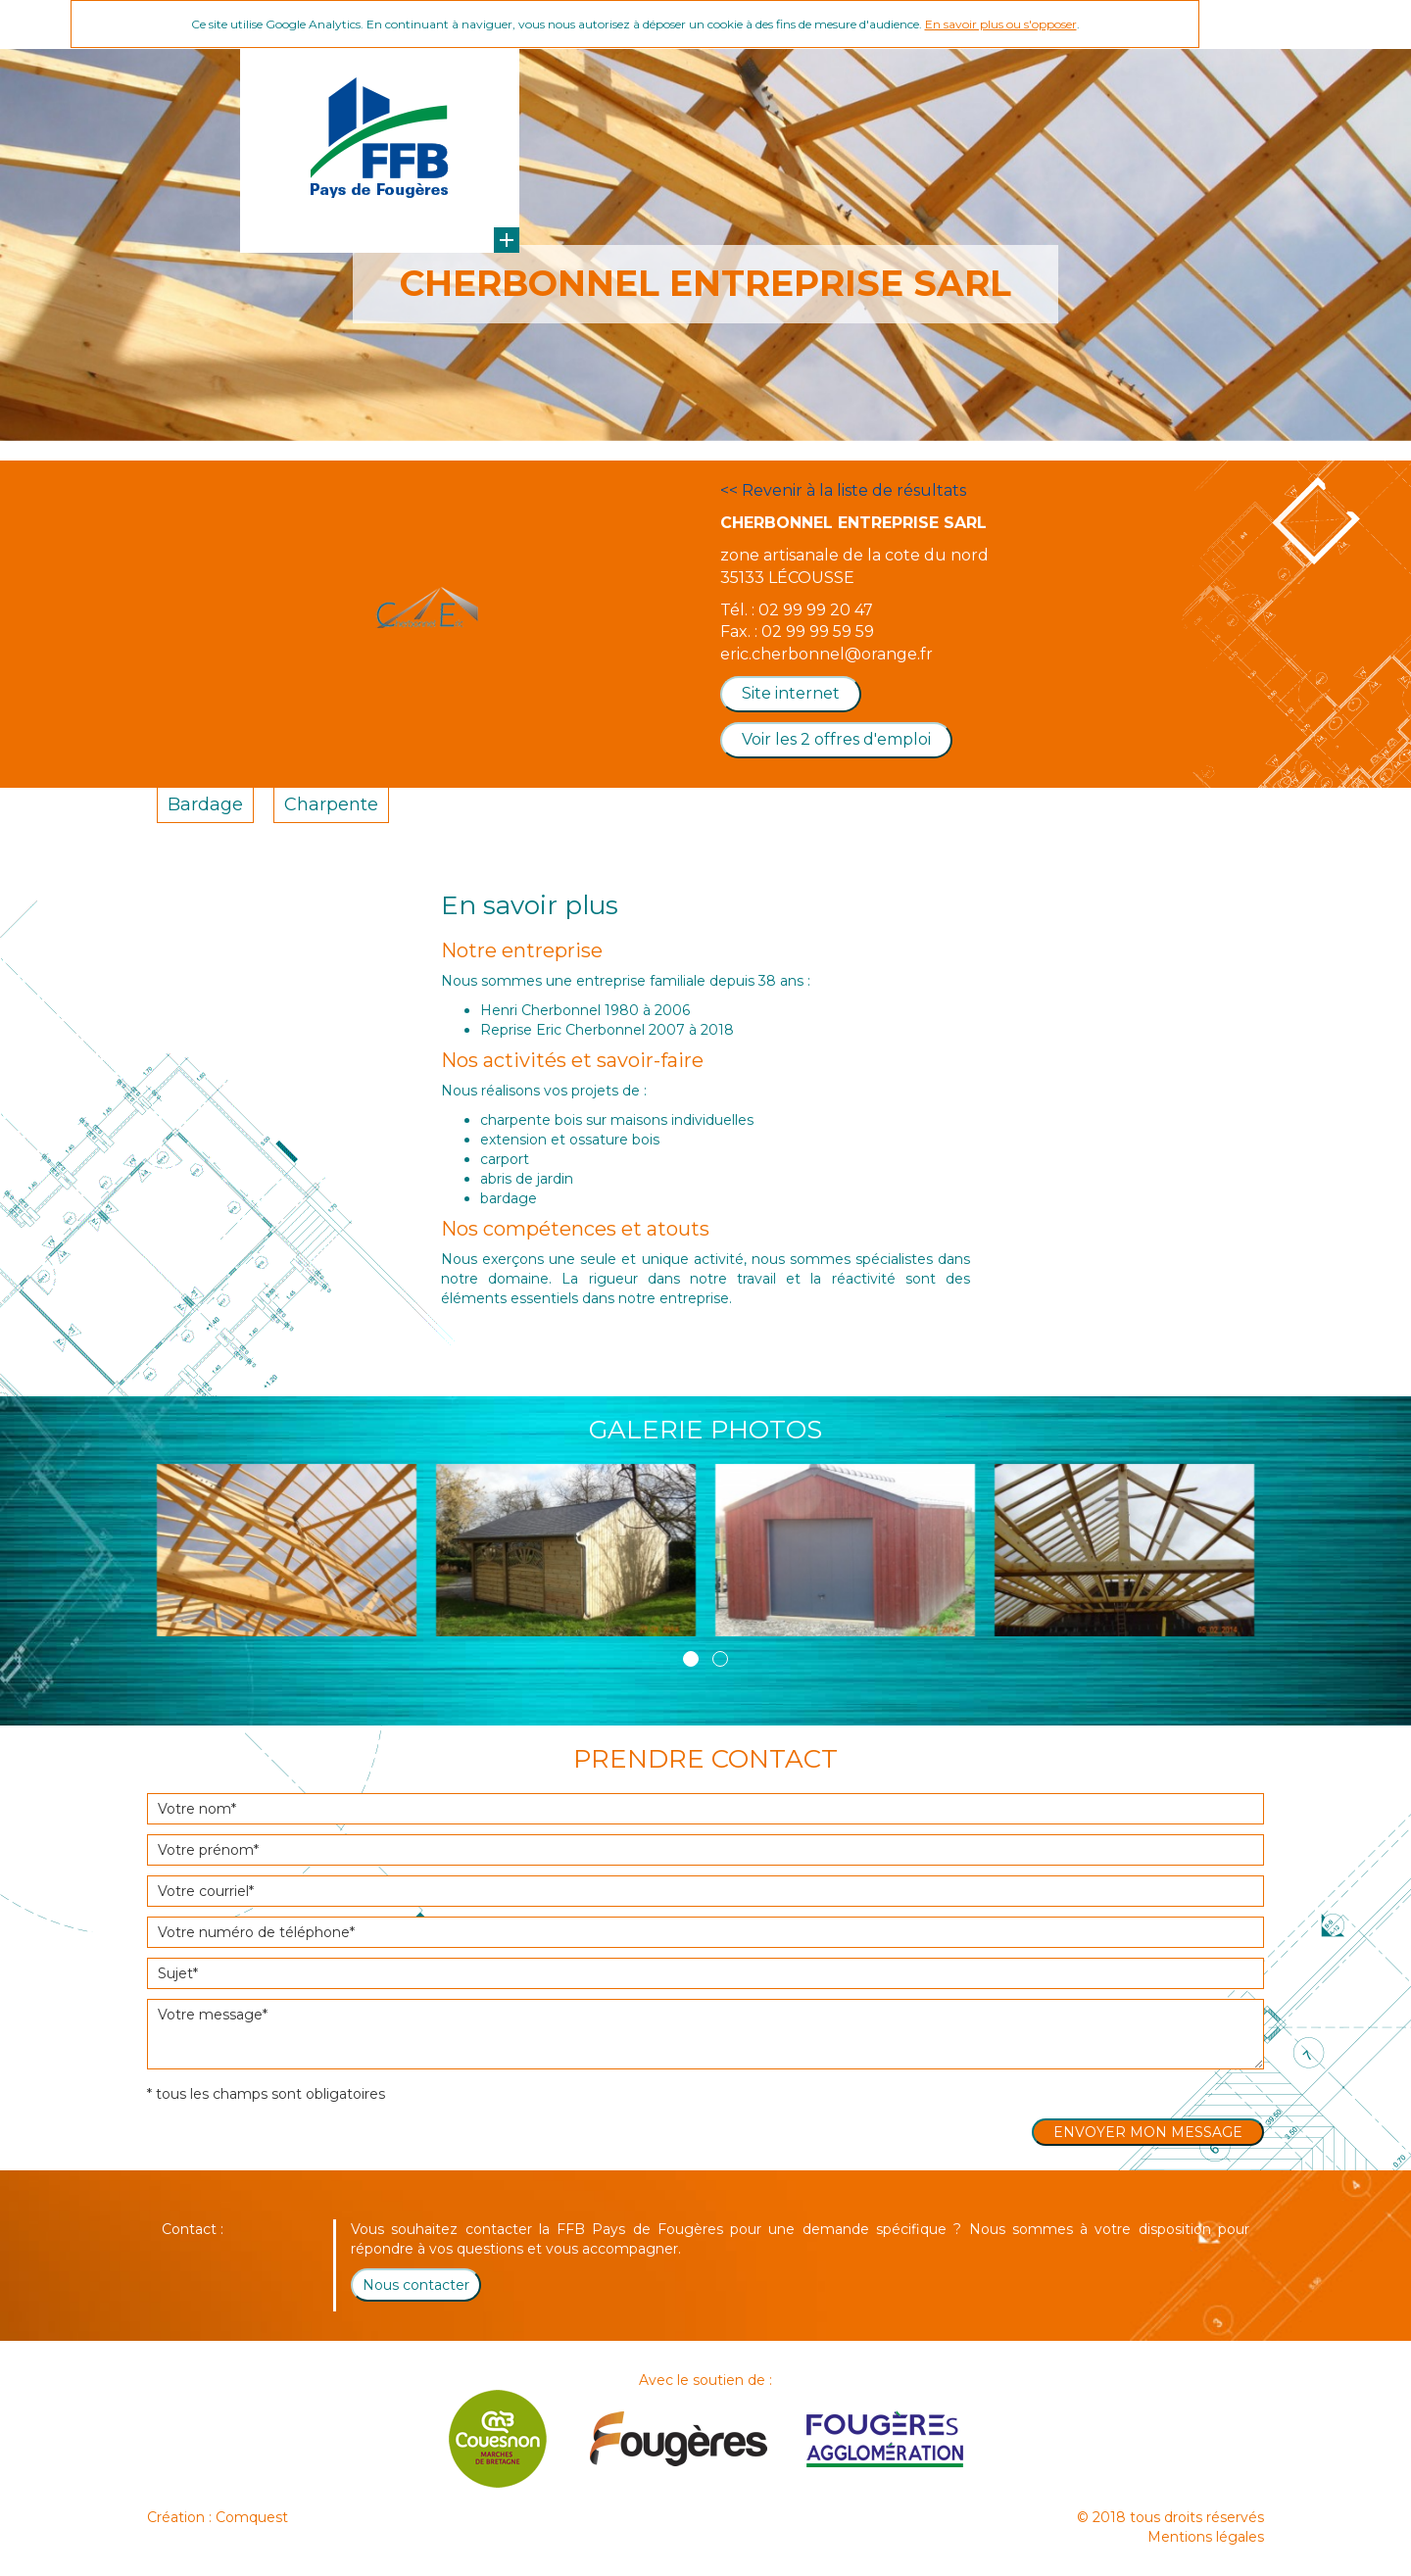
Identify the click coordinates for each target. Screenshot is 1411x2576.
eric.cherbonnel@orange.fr (826, 654)
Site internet (791, 693)
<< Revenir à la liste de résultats (843, 490)
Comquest (252, 2517)
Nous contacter (416, 2285)
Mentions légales (1205, 2537)
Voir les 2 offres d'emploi (836, 739)
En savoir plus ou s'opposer (1001, 24)
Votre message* (705, 2034)
